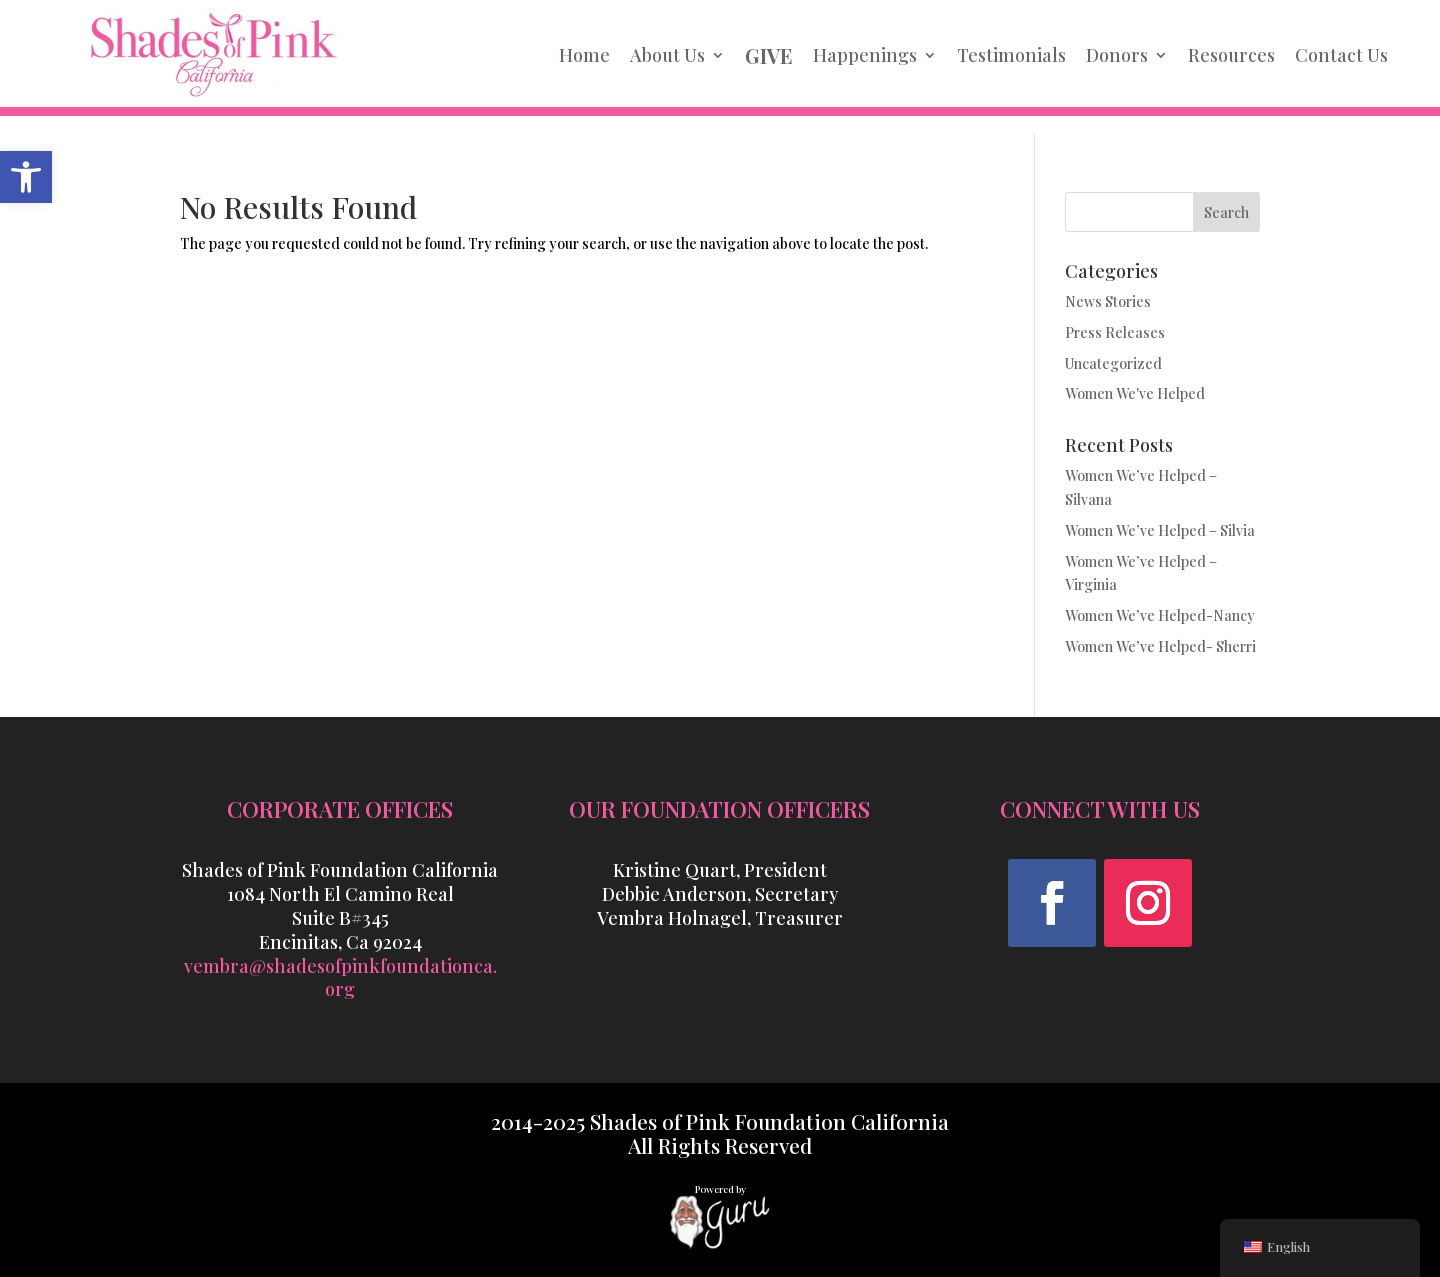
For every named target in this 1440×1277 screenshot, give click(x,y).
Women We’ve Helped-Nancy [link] (1160, 615)
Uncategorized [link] (1113, 363)
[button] (1052, 903)
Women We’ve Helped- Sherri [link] (1160, 646)
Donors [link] (1117, 55)
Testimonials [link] (1011, 55)
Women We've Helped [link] (1135, 393)
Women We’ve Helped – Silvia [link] (1160, 530)
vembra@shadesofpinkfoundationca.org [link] (340, 978)
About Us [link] (667, 55)
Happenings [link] (865, 55)
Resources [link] (1231, 55)
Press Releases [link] (1115, 332)
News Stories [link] (1108, 301)
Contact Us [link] (1341, 55)
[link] (26, 177)
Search (1226, 212)
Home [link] (584, 55)
